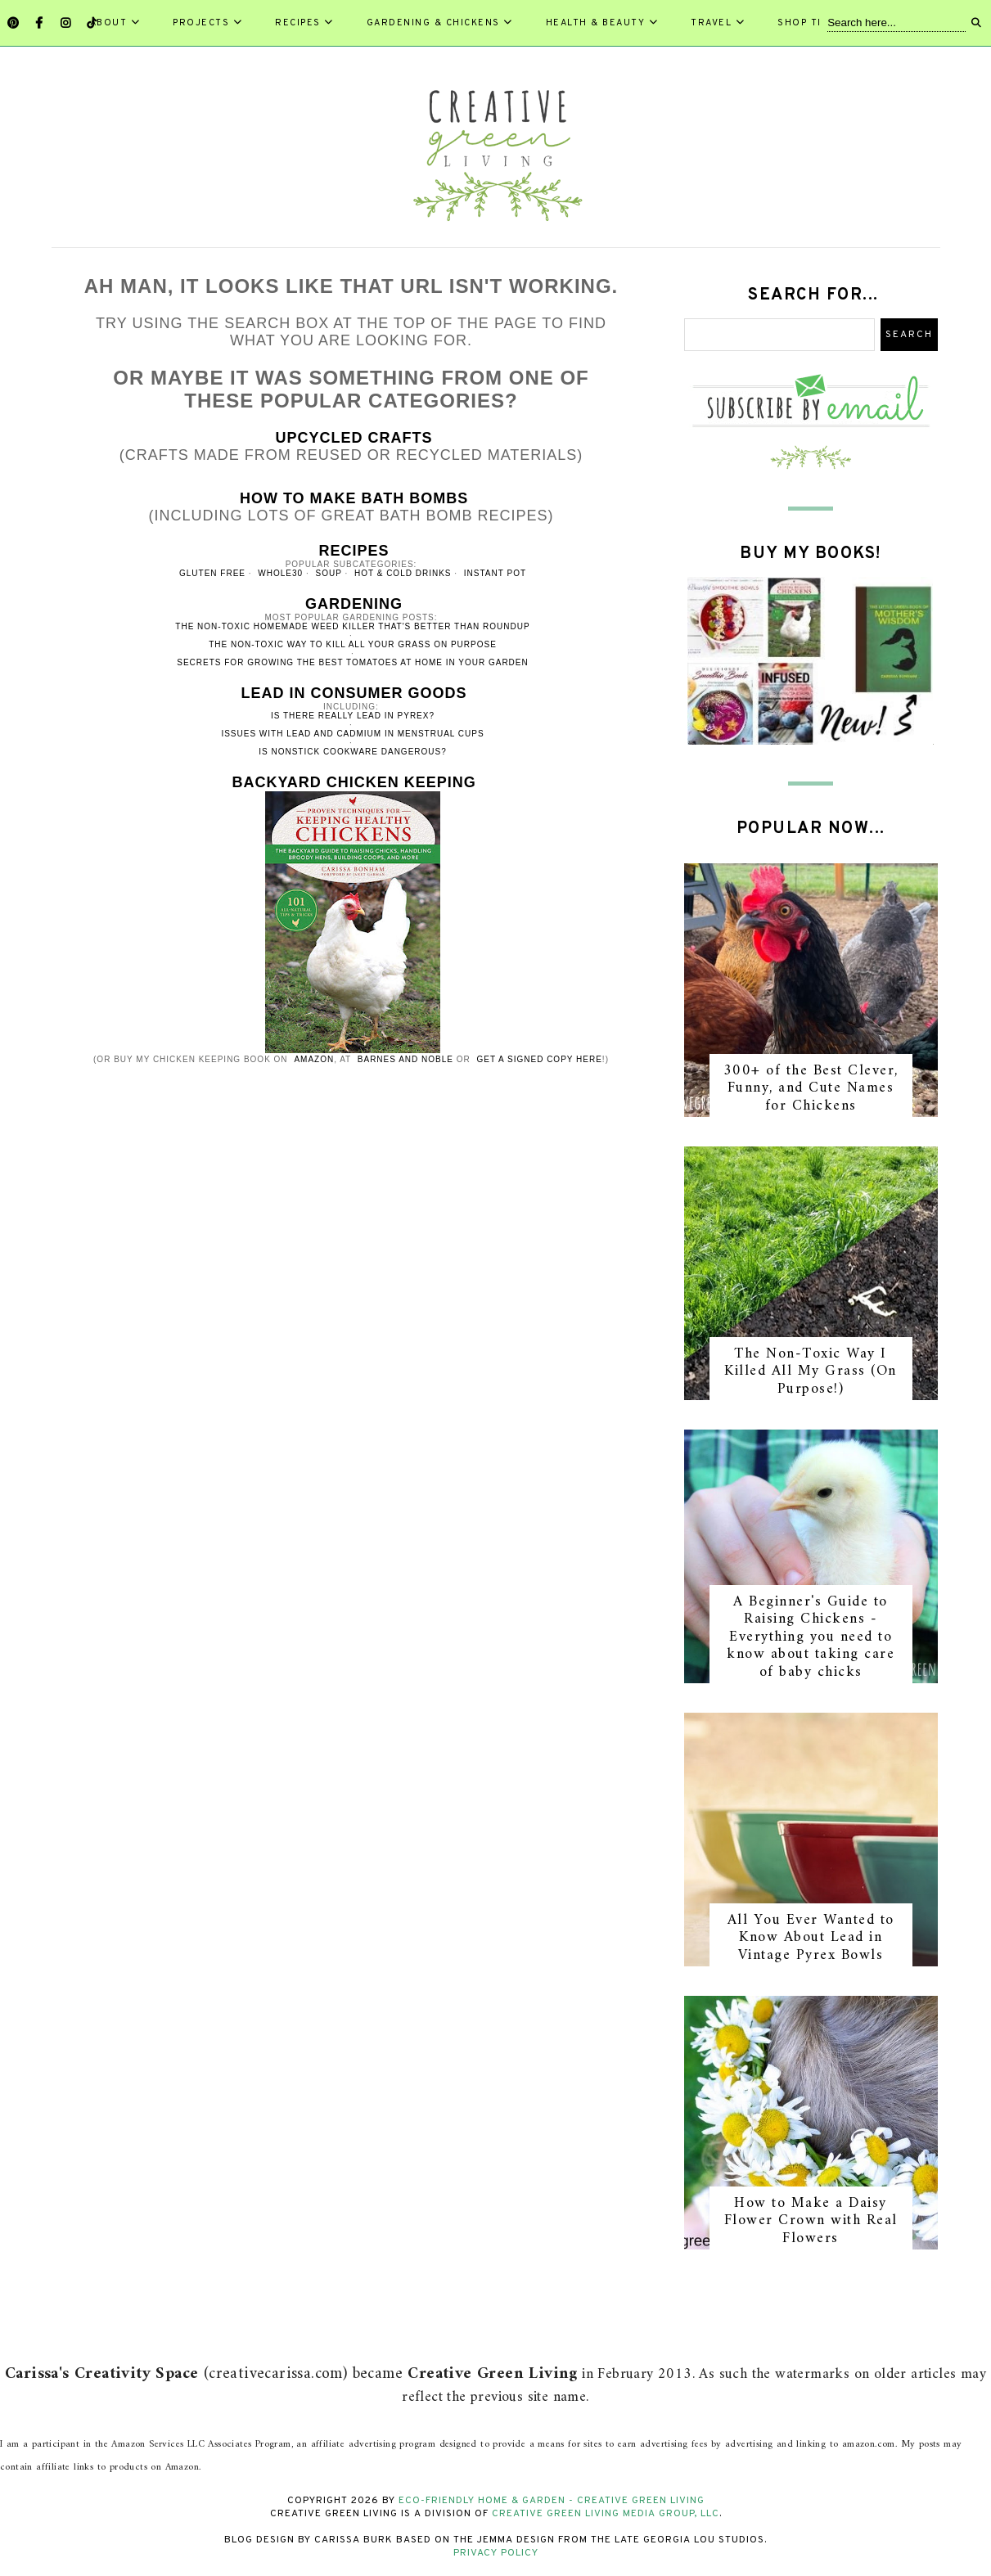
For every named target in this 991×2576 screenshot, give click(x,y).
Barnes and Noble (405, 1059)
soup (328, 573)
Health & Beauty (602, 23)
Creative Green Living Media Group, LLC (605, 2513)
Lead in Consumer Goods (354, 693)
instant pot (495, 573)
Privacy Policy (495, 2553)
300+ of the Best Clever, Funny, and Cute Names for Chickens (811, 1088)
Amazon (314, 1059)
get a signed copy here (539, 1059)
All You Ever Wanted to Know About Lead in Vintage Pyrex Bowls (810, 1937)
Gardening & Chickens (440, 23)
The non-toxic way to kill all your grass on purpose (353, 644)
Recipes (304, 23)
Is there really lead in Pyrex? (353, 715)
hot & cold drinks (403, 573)
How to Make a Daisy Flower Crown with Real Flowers (811, 2221)
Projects (207, 23)
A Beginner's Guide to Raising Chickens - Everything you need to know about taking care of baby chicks (810, 1637)
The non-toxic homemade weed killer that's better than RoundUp (352, 626)
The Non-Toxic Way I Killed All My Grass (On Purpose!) (810, 1371)
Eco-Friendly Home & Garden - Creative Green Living (552, 2500)
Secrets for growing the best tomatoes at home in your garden (353, 662)
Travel (718, 23)
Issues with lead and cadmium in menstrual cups (352, 733)
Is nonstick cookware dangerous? (353, 751)
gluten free (212, 573)
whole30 (280, 573)
